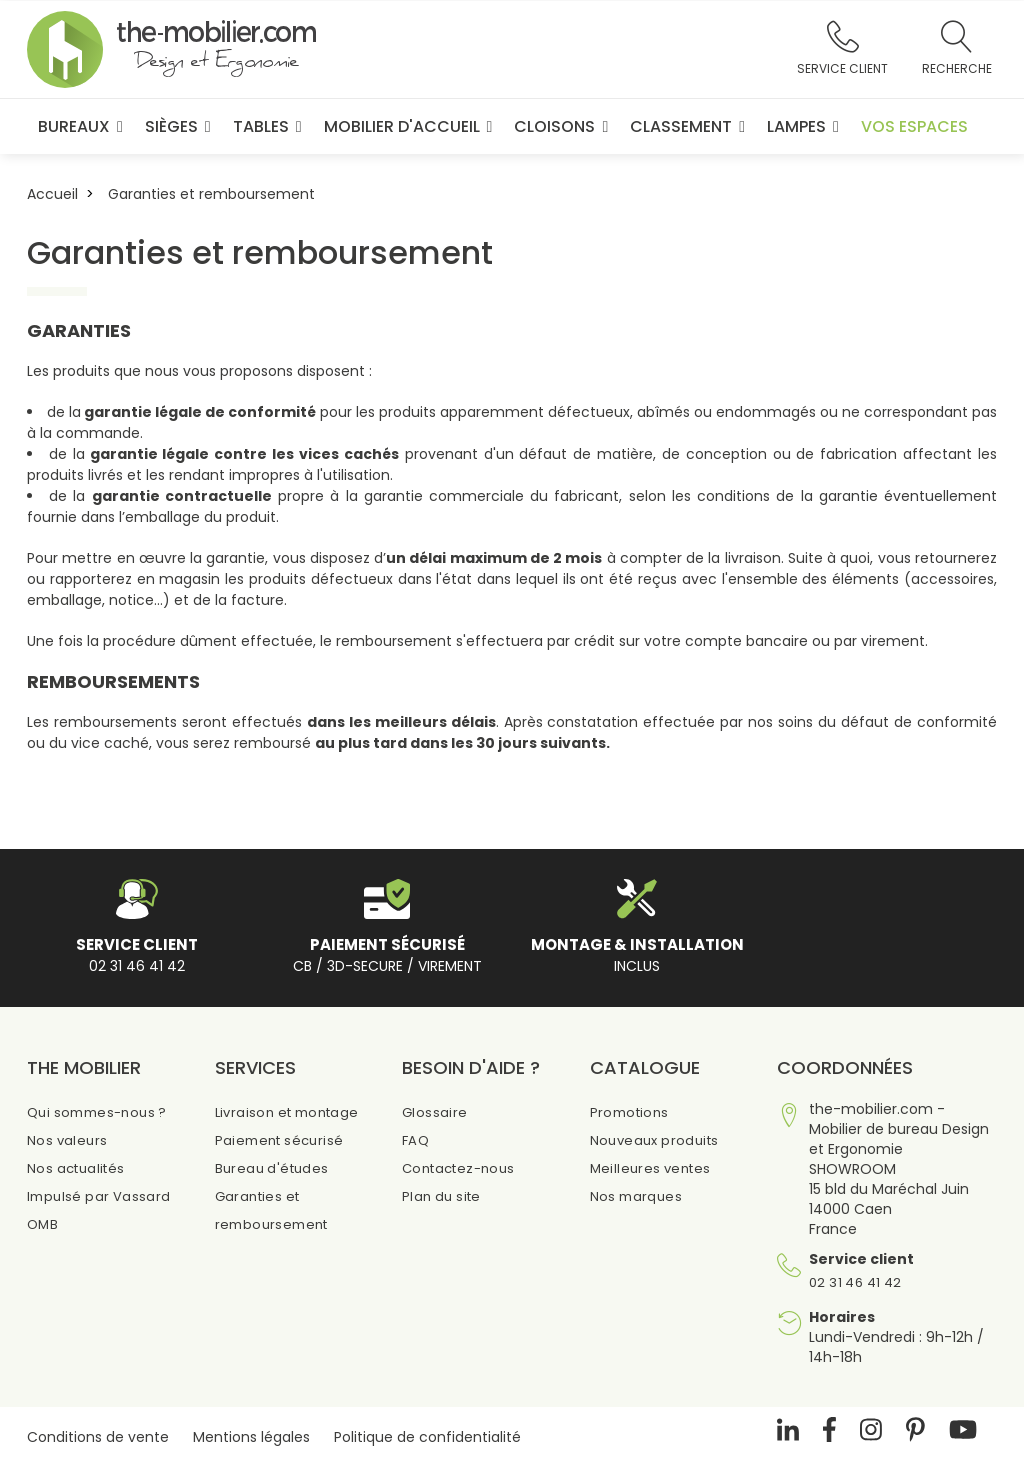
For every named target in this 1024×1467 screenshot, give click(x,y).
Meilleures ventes (650, 1168)
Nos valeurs (67, 1140)
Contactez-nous (458, 1168)
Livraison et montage (287, 1112)
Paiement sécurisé (279, 1140)
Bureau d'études (272, 1168)
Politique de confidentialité (427, 1437)
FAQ (415, 1140)
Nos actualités (76, 1168)
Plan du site (441, 1196)
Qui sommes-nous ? (97, 1112)
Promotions (629, 1112)
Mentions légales (251, 1437)
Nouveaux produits (654, 1140)
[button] (842, 50)
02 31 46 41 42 (855, 1282)
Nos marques (636, 1196)
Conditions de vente (98, 1437)
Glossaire (435, 1112)
